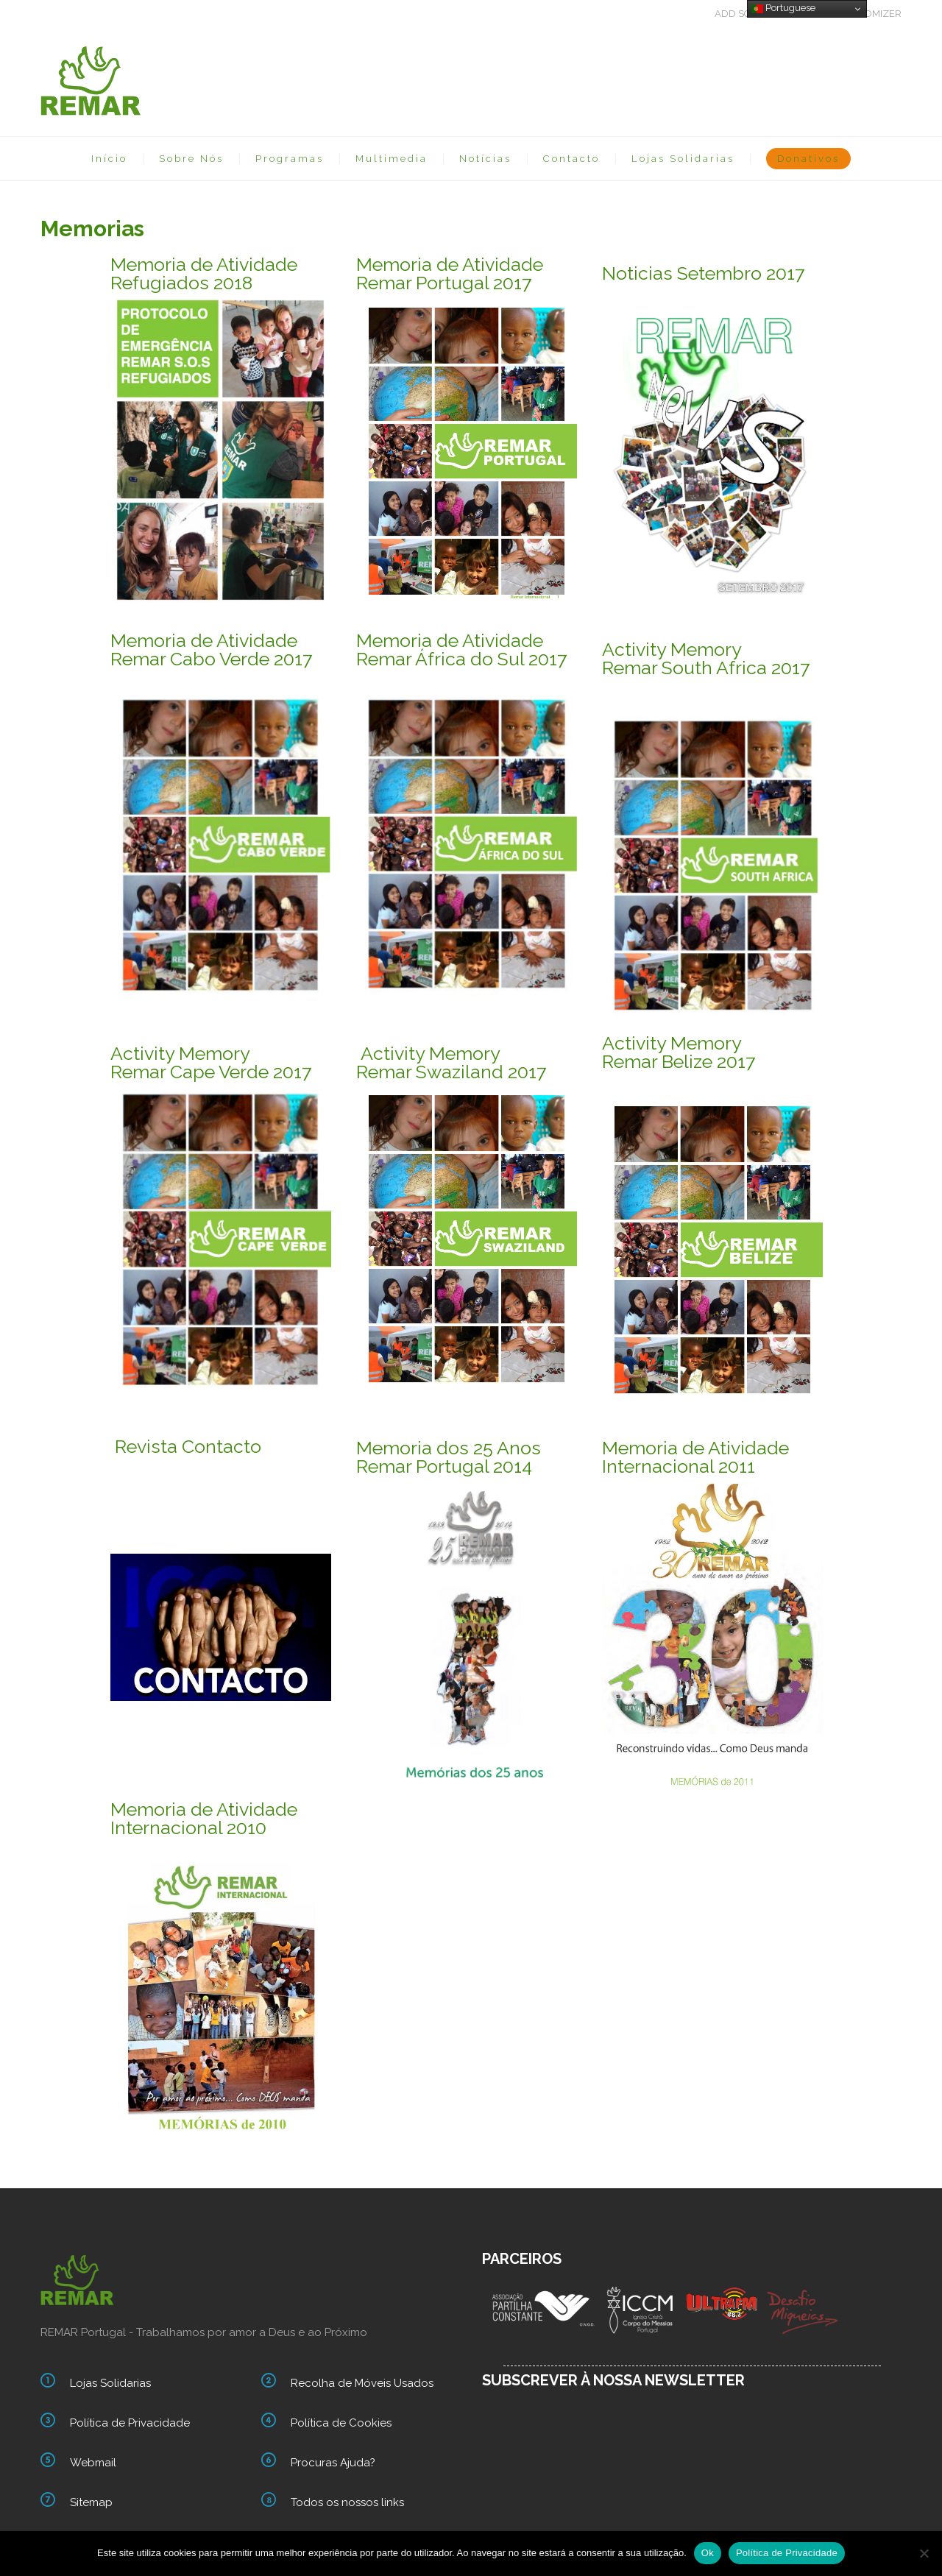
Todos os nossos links (347, 2502)
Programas (289, 158)
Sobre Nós (191, 158)
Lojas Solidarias (682, 158)
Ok (707, 2552)
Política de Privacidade (130, 2423)
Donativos (808, 158)
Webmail (93, 2462)
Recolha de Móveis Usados (362, 2383)
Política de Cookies (341, 2423)
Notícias (485, 158)
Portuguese (783, 8)
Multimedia (391, 158)
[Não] (923, 2553)
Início (109, 158)
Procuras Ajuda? (333, 2462)
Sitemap (91, 2502)
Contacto (571, 158)
